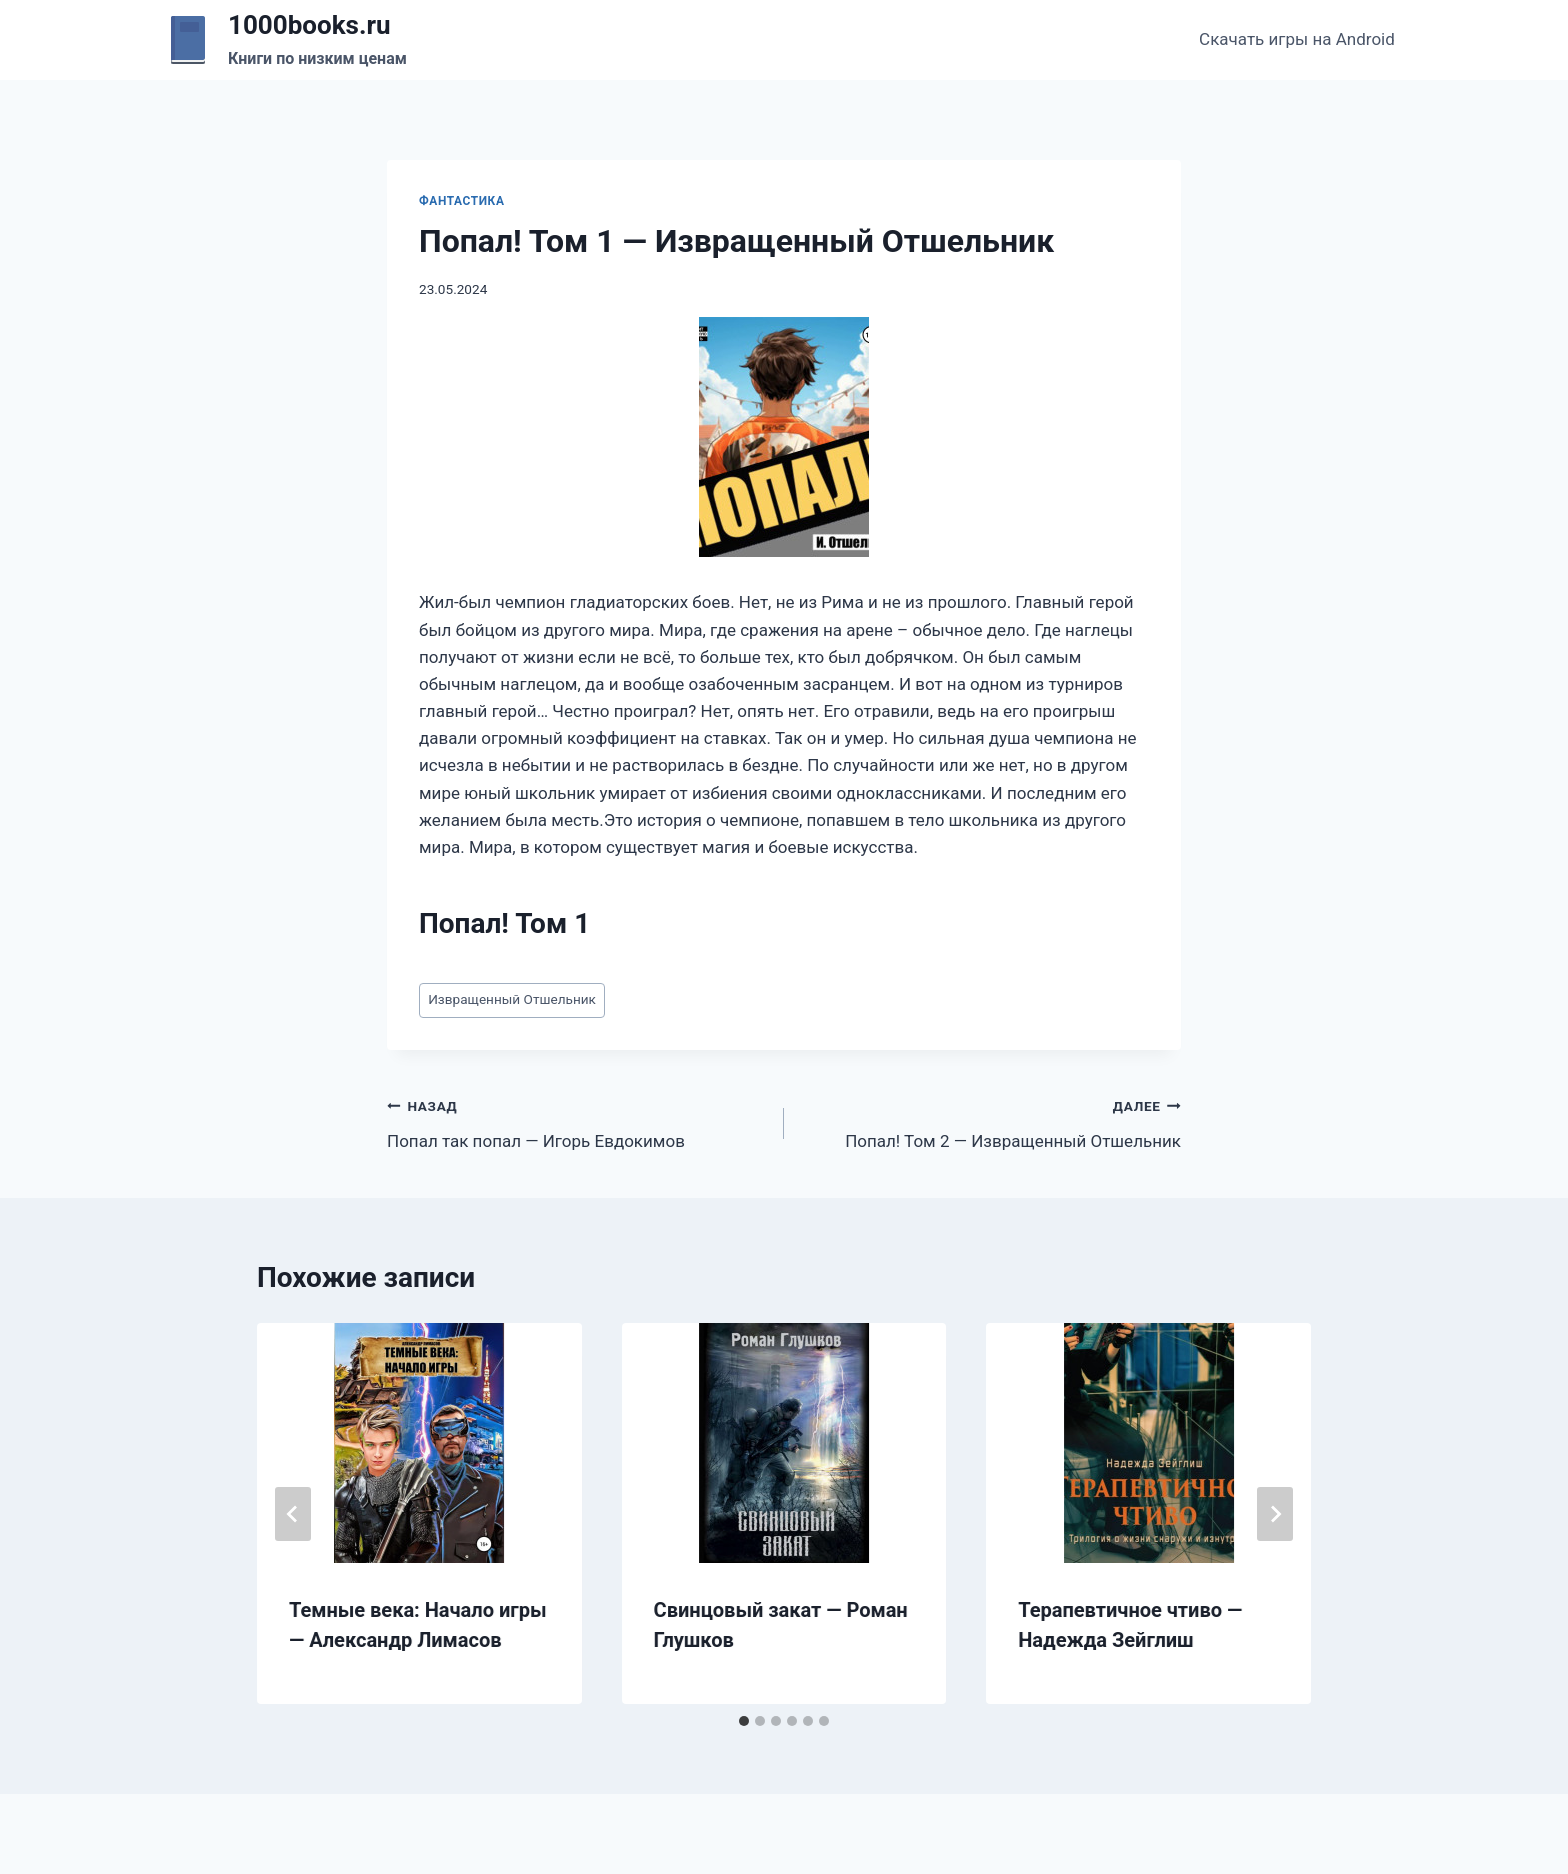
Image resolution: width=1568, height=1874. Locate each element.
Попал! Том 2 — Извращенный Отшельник (991, 1121)
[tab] (744, 1721)
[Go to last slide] (293, 1514)
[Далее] (1275, 1514)
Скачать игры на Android (1297, 39)
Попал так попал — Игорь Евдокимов (577, 1121)
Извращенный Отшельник (512, 999)
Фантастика (461, 201)
